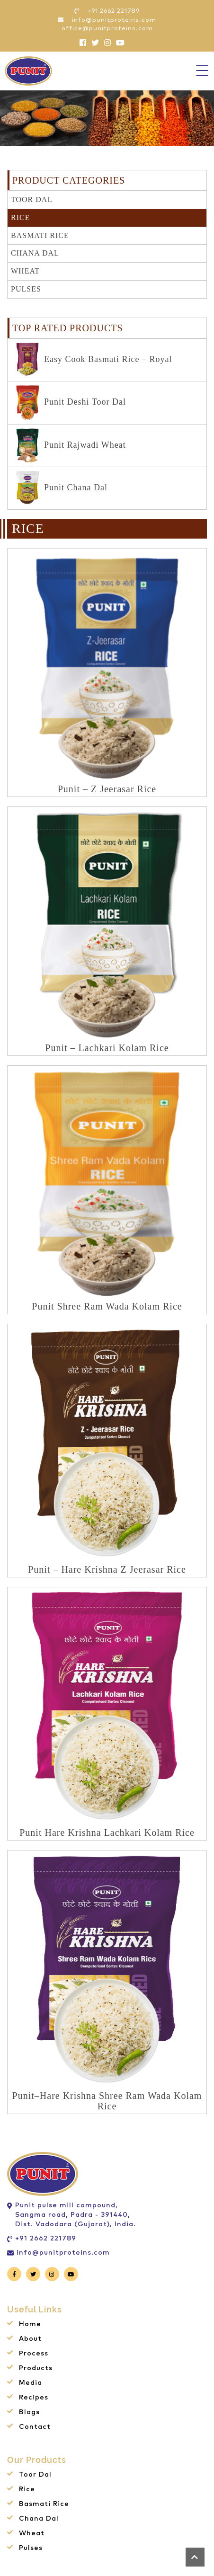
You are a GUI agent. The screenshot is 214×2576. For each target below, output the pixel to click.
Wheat (25, 271)
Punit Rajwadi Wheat (71, 445)
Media (30, 2383)
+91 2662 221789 (45, 2238)
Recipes (33, 2397)
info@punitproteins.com (63, 2252)
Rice (20, 217)
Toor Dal (32, 199)
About (30, 2339)
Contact (35, 2427)
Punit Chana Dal (61, 488)
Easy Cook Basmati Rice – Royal (94, 360)
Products (36, 2368)
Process (33, 2353)
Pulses (26, 289)
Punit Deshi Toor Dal (71, 403)
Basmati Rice (40, 235)
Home (30, 2324)
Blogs (29, 2412)
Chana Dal (35, 253)
